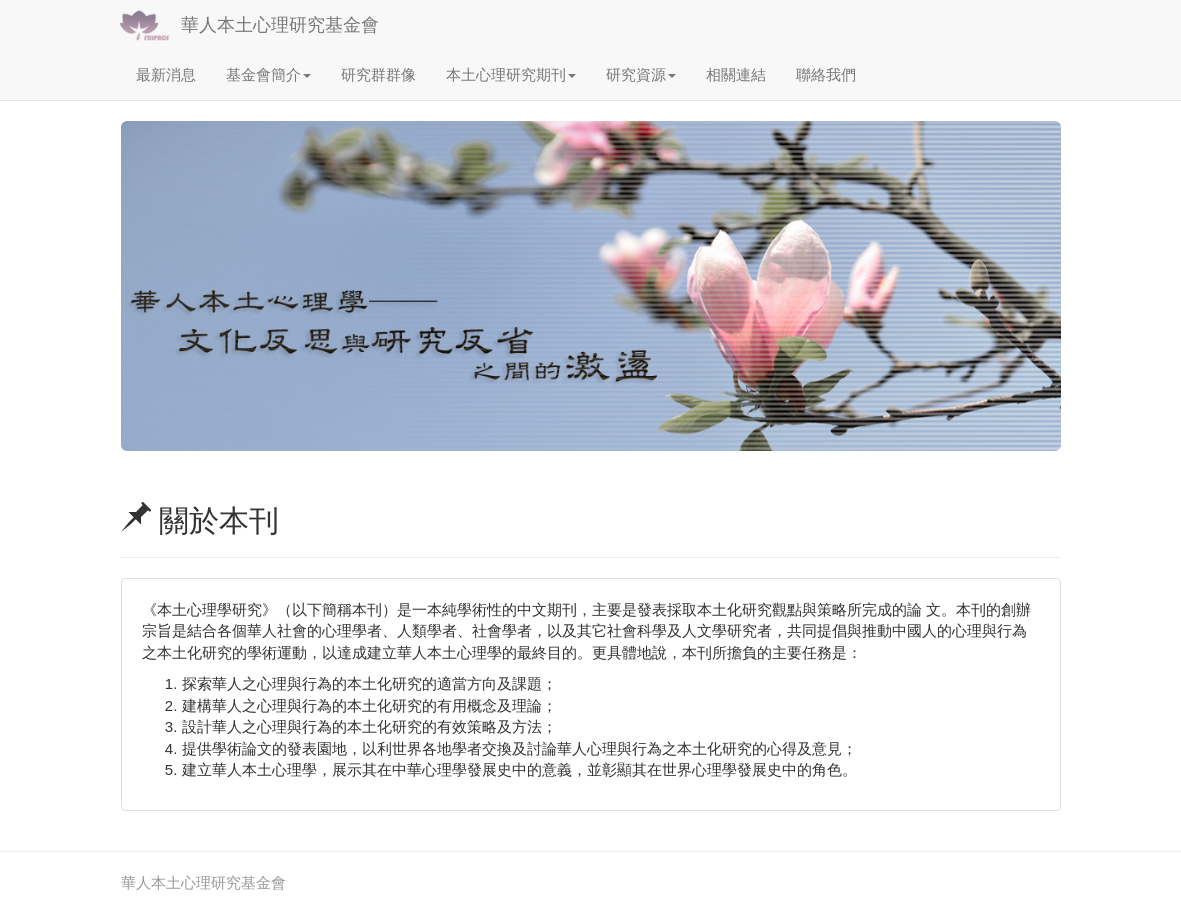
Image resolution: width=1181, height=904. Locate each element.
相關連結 (736, 74)
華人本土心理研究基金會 (280, 25)
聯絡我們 (826, 74)
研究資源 (641, 74)
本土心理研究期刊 (511, 74)
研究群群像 (378, 74)
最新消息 (166, 74)
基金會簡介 (268, 74)
